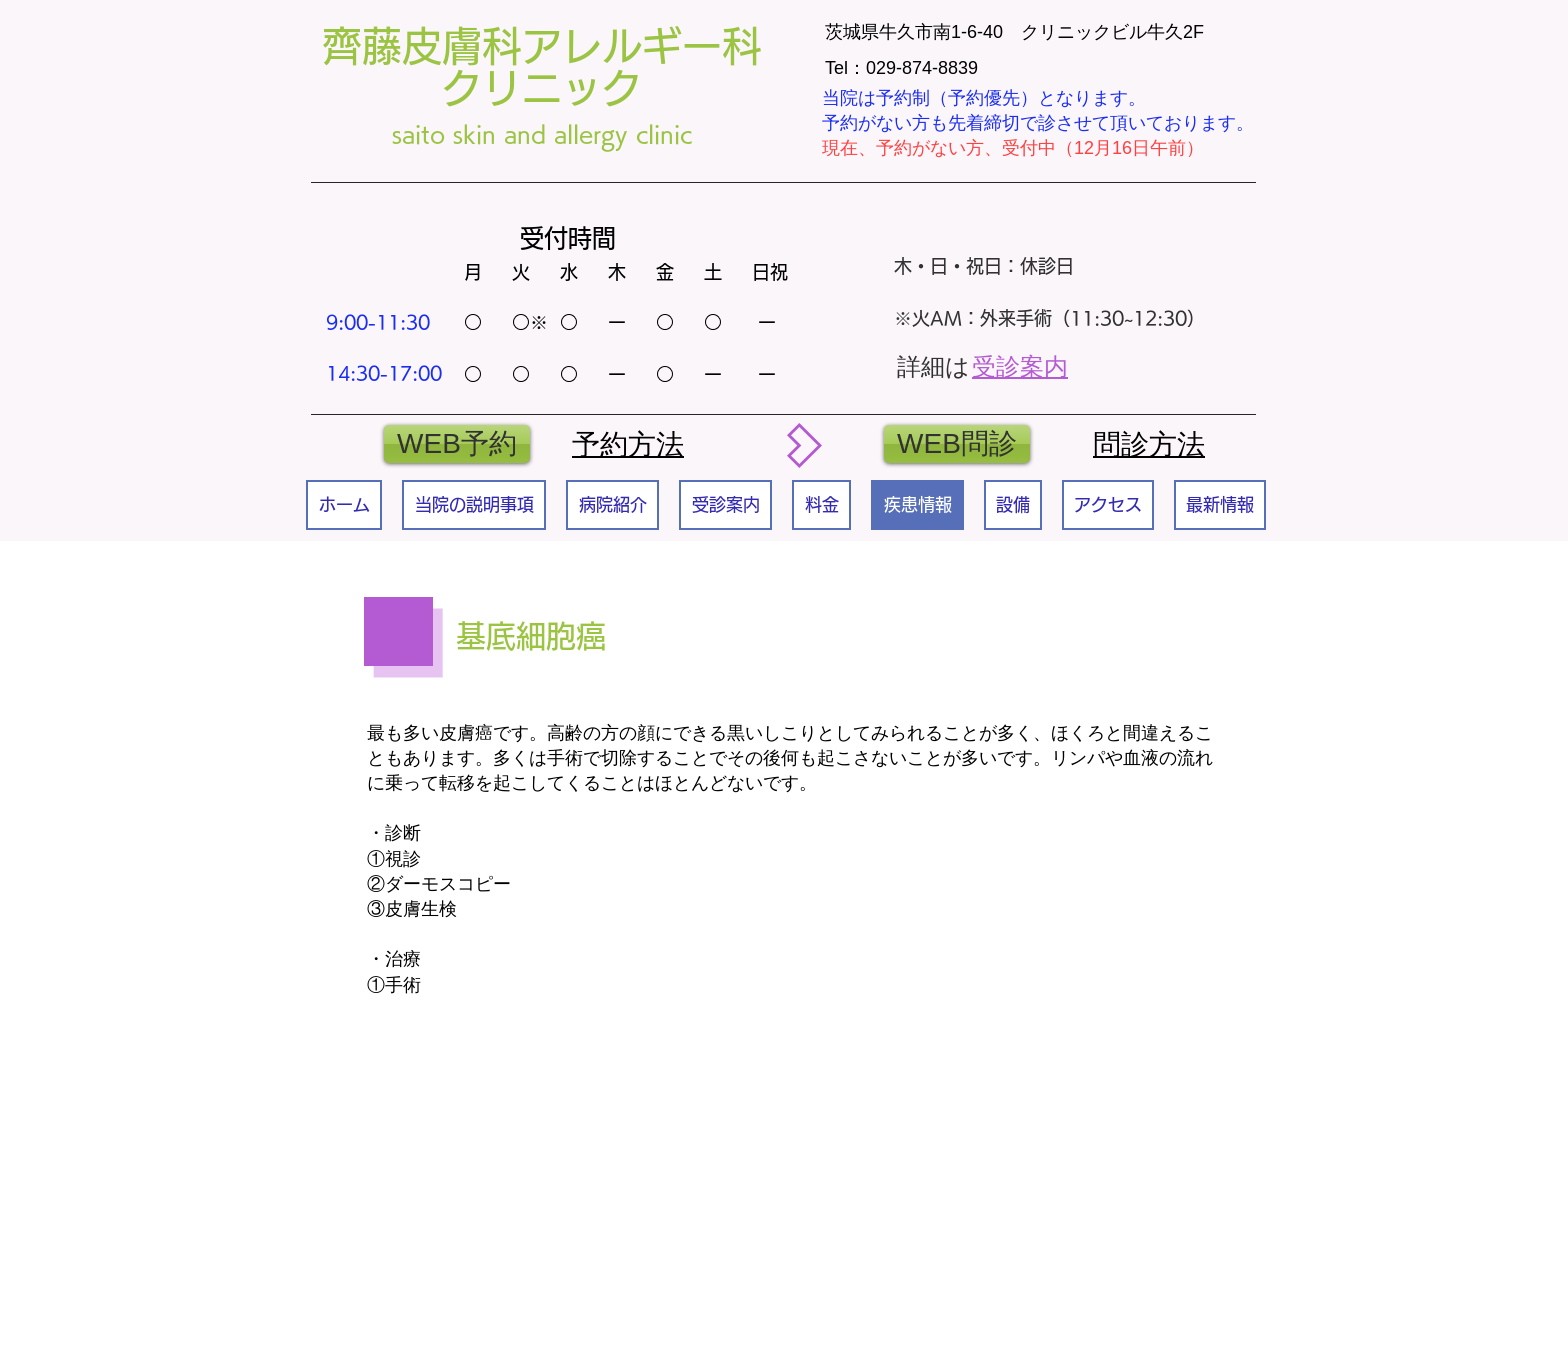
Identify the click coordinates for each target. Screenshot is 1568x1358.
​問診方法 (1149, 444)
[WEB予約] (457, 444)
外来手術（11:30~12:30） (1092, 318)
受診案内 (1020, 366)
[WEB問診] (957, 444)
